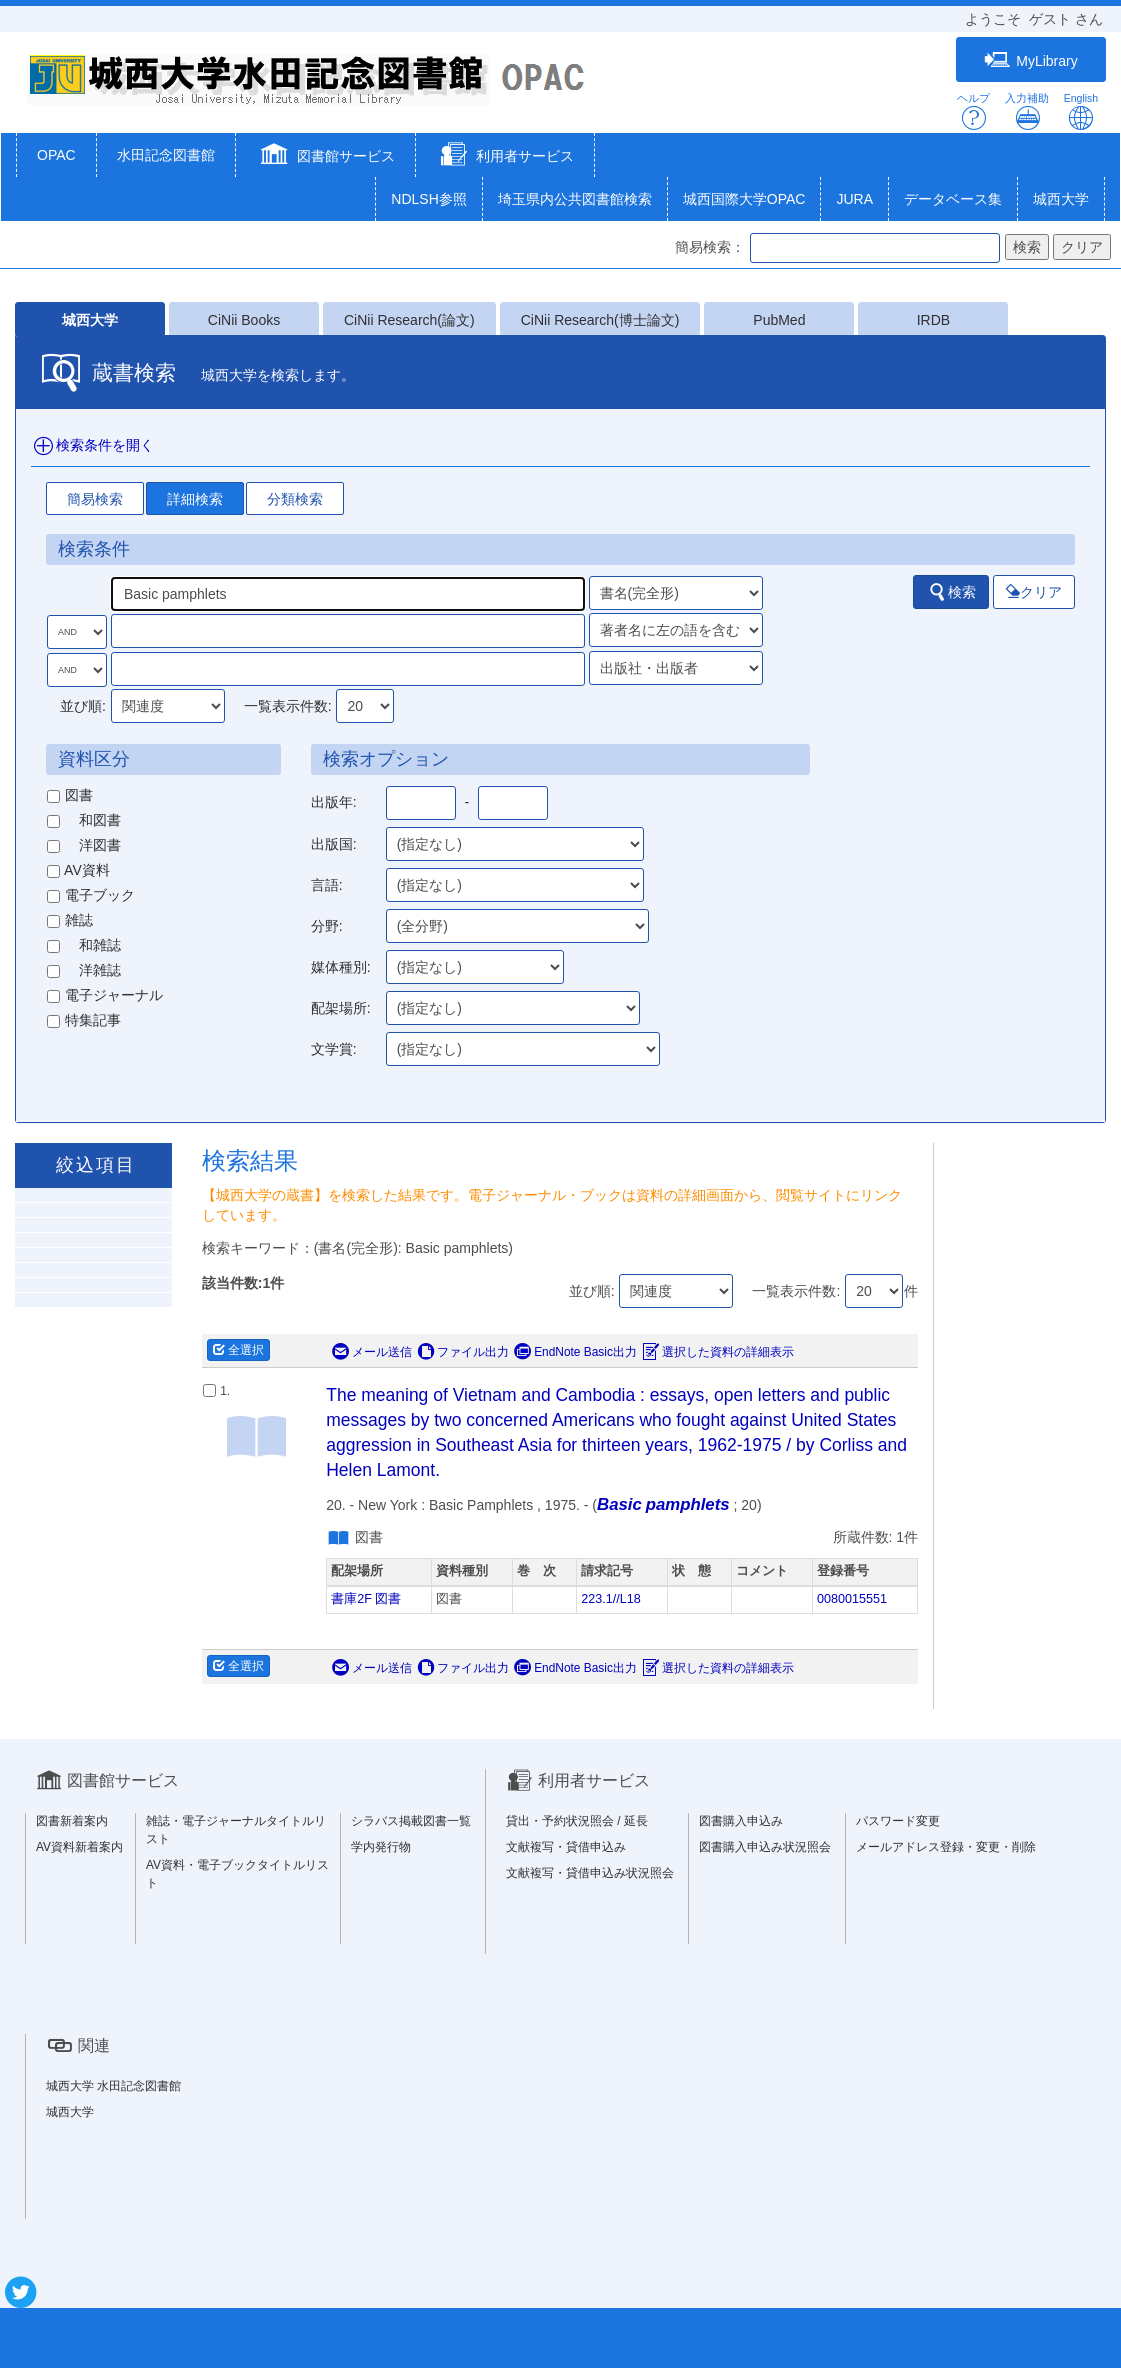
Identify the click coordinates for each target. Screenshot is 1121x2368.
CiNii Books (244, 320)
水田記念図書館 (166, 155)
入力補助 (1027, 111)
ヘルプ (973, 111)
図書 (70, 795)
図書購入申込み (741, 1821)
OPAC (56, 155)
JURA (854, 199)
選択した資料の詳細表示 (718, 1352)
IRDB (933, 320)
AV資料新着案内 (79, 1847)
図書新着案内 (72, 1821)
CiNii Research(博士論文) (600, 320)
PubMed (779, 320)
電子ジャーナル (105, 995)
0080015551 (852, 1599)
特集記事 (84, 1020)
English (1081, 111)
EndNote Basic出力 (575, 1352)
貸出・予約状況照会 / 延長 (577, 1821)
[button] (325, 157)
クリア (1034, 592)
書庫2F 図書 (366, 1599)
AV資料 (78, 870)
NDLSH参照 (428, 199)
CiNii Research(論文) (409, 320)
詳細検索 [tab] (195, 499)
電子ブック (91, 895)
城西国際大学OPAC (744, 199)
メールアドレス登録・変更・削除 (946, 1847)
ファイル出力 (463, 1352)
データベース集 (953, 199)
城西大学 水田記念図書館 (113, 2086)
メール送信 (372, 1352)
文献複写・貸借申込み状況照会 (590, 1873)
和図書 (84, 820)
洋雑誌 (84, 970)
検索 (952, 592)
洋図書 (84, 845)
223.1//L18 (611, 1599)
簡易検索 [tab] (95, 499)
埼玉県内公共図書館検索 (575, 199)
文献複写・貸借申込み (566, 1847)
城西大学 (1061, 199)
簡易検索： (710, 247)
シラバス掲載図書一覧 (411, 1821)
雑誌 (70, 920)
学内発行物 (381, 1847)
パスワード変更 (898, 1821)
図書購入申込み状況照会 (765, 1847)
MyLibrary (1030, 60)
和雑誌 (84, 945)
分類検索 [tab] (295, 499)
